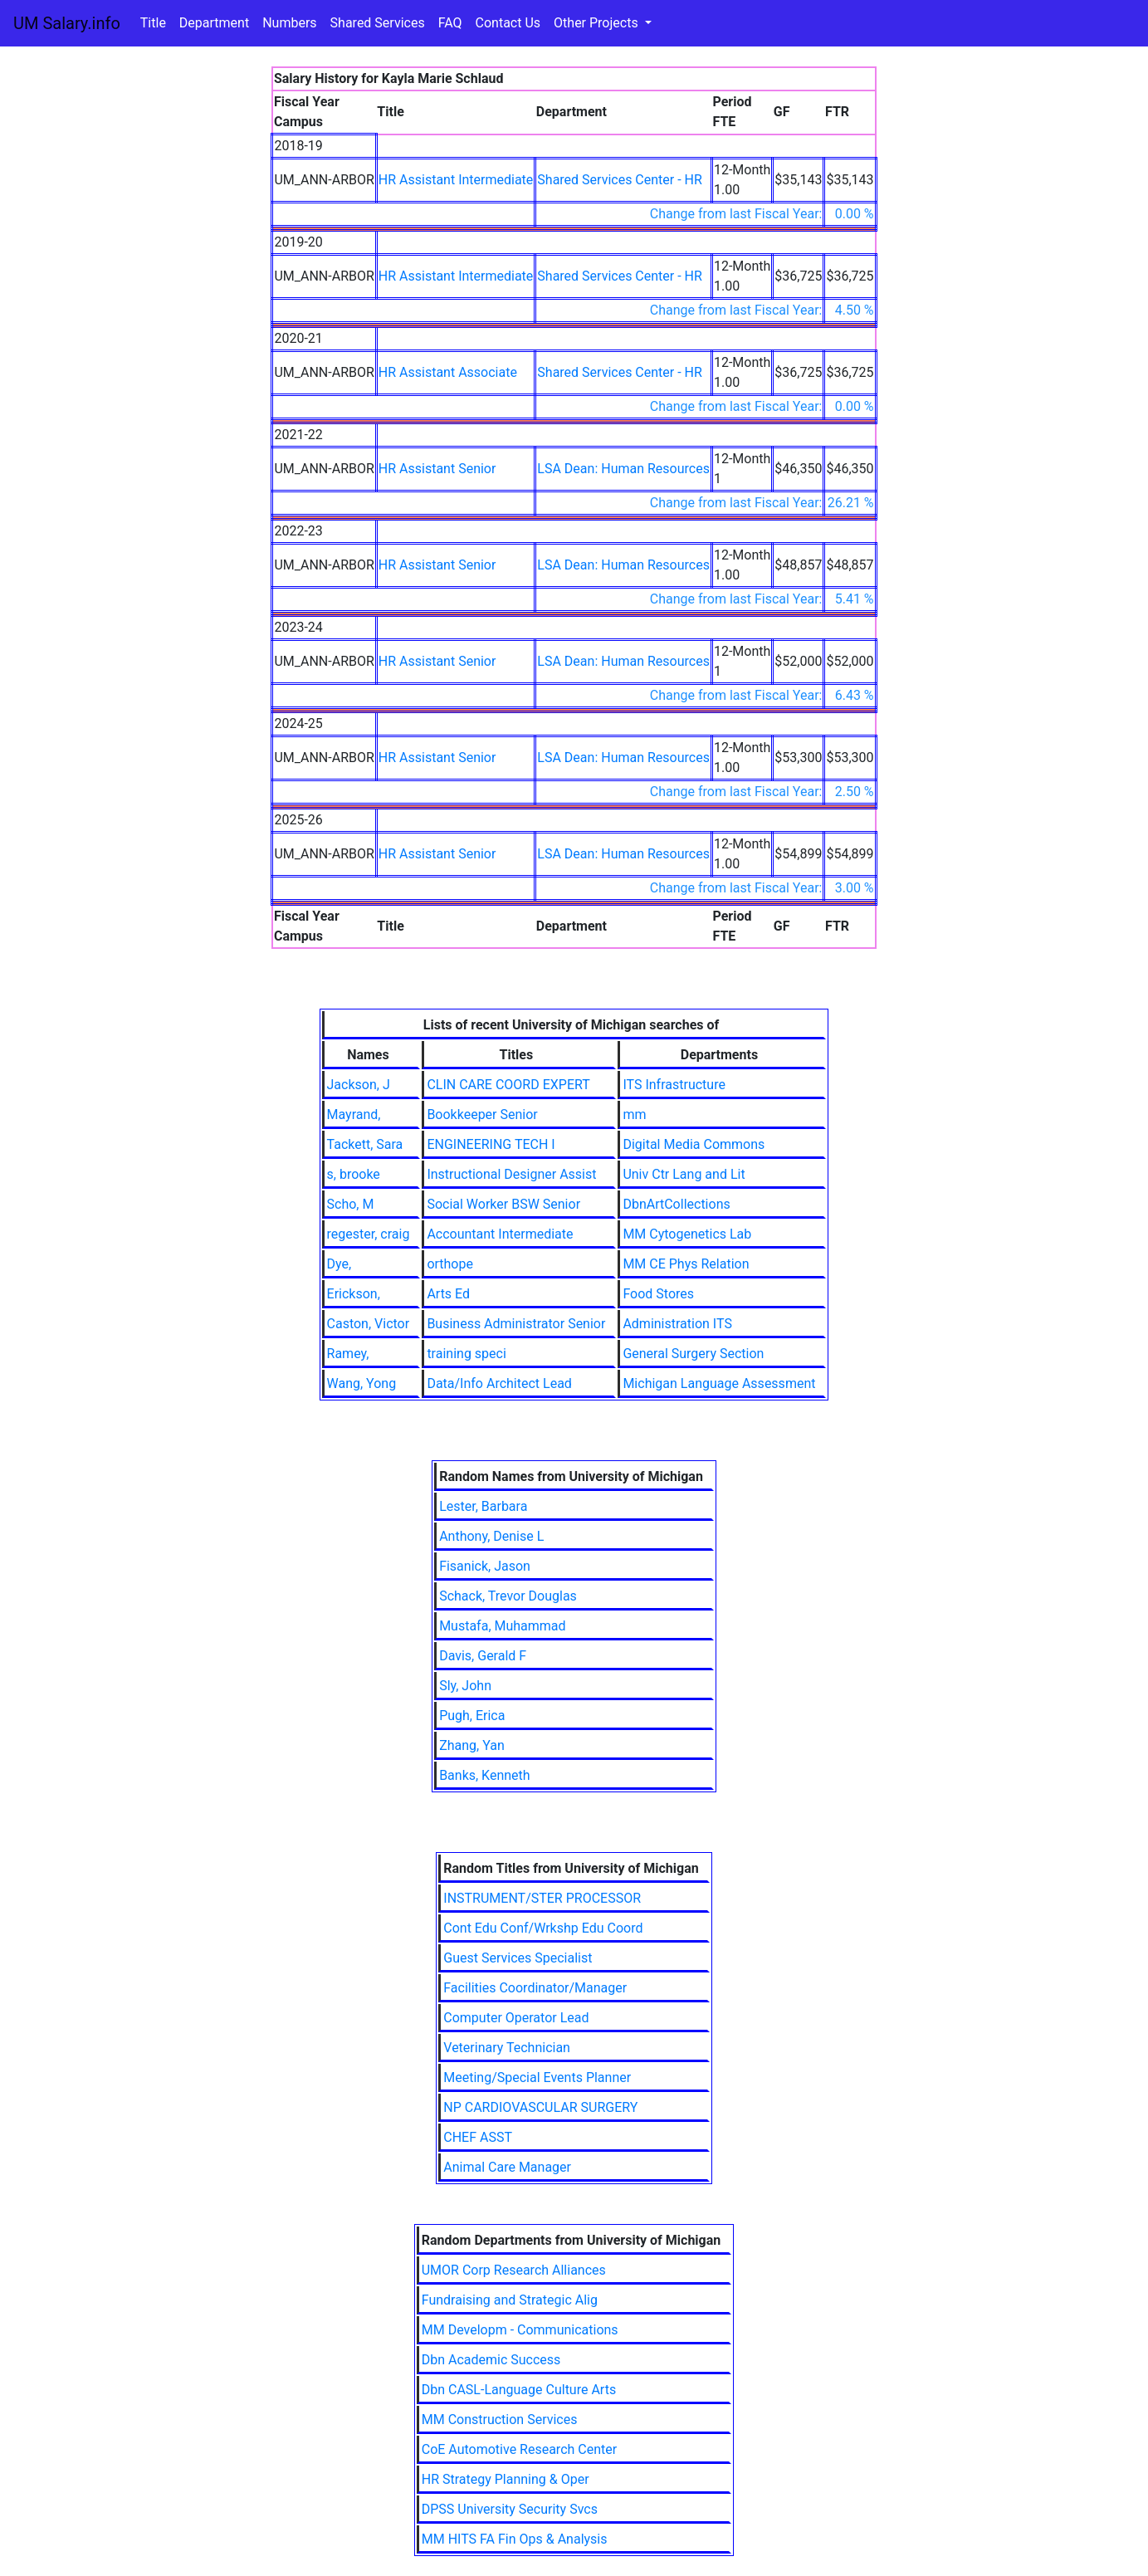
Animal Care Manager (507, 2167)
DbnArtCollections (676, 1204)
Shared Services (377, 23)
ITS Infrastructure (674, 1084)
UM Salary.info (66, 23)
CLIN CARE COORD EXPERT (508, 1084)
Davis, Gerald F (482, 1656)
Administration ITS (677, 1324)
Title (153, 23)
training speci (466, 1353)
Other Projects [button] (598, 23)
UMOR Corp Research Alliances (514, 2270)
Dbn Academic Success (491, 2360)
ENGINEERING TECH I (490, 1144)
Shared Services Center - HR (619, 180)
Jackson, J (358, 1084)
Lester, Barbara (483, 1506)
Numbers (289, 23)
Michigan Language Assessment (719, 1383)
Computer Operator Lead (516, 2018)
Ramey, (348, 1353)
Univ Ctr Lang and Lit (684, 1174)
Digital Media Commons (694, 1144)
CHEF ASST (477, 2137)
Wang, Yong (362, 1383)
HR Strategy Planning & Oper (505, 2479)
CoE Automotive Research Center (519, 2449)
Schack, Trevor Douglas (508, 1596)
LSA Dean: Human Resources (623, 469)
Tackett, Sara (365, 1144)
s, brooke (353, 1174)
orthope (450, 1264)
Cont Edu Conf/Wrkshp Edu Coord (542, 1928)
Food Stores (658, 1294)
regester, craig (368, 1234)
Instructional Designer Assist (511, 1174)
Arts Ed (448, 1294)
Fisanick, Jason (484, 1566)
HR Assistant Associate (448, 372)
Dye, (339, 1264)
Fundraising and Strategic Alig (510, 2300)
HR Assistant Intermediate (456, 180)
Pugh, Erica (472, 1715)
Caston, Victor (368, 1324)
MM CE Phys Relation (686, 1264)
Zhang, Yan (472, 1745)
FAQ (450, 23)
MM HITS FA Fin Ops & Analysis (515, 2539)
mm (634, 1114)
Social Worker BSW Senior (503, 1204)
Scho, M (350, 1204)
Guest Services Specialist (517, 1958)
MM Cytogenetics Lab (687, 1234)
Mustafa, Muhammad (502, 1626)
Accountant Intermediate (500, 1234)
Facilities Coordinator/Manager (535, 1988)
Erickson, (353, 1294)
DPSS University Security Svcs (510, 2509)
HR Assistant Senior (437, 469)
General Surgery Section (693, 1353)
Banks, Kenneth (484, 1775)
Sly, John (465, 1686)
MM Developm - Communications (520, 2330)
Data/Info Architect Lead (499, 1383)
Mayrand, (354, 1114)
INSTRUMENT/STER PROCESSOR (542, 1898)
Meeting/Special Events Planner (537, 2077)
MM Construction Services (500, 2419)
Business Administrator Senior (516, 1324)
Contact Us (508, 23)
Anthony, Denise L (491, 1536)
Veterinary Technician (506, 2047)
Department (214, 23)
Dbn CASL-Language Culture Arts (519, 2390)
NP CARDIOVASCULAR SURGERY (540, 2107)
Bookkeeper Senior (482, 1114)
